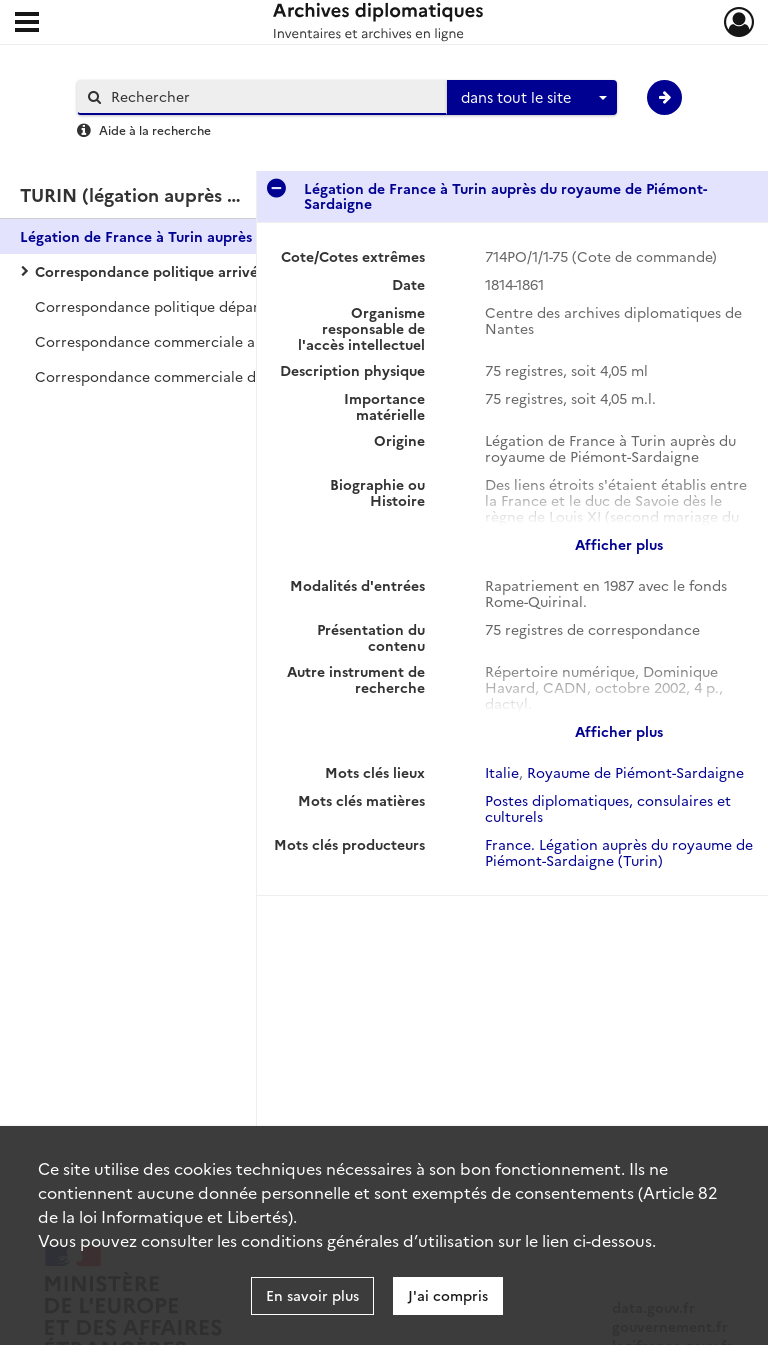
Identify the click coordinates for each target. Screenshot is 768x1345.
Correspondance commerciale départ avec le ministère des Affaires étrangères (235, 376)
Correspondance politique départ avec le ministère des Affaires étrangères (235, 306)
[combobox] (532, 98)
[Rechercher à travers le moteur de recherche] (272, 96)
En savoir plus (312, 1295)
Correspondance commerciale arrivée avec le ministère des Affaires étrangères (235, 341)
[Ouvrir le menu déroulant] (27, 24)
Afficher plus (619, 544)
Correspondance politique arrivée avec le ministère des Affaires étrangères (235, 271)
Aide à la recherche (155, 129)
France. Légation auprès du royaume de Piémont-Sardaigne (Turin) (619, 852)
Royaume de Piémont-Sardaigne (635, 772)
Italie (502, 772)
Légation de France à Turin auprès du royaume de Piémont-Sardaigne (220, 236)
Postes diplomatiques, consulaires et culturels (608, 808)
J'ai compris (448, 1295)
